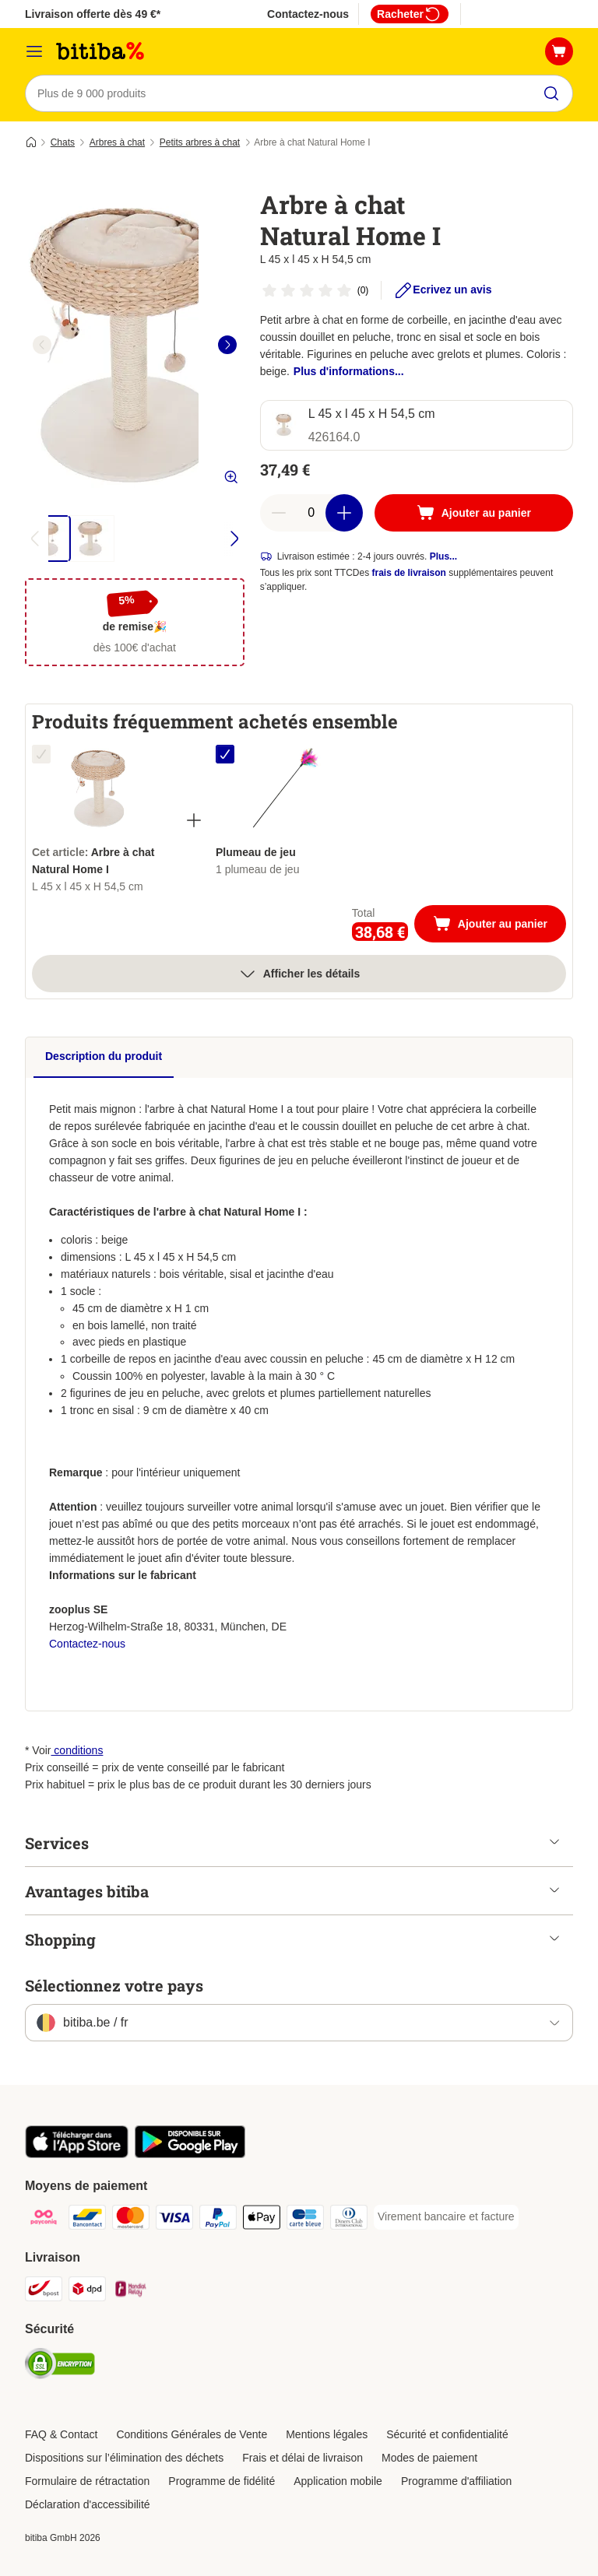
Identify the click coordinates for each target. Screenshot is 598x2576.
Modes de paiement (429, 2457)
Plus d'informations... (349, 371)
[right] (227, 344)
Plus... (443, 556)
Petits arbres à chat (200, 142)
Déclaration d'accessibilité (87, 2504)
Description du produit (103, 1056)
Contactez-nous (308, 14)
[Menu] (34, 51)
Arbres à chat (117, 142)
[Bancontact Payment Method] (87, 2220)
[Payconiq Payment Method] (43, 2220)
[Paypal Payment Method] (218, 2220)
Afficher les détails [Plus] (299, 973)
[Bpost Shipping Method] (43, 2291)
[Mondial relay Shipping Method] (131, 2291)
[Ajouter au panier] (474, 513)
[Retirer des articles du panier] (278, 513)
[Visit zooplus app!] (76, 2154)
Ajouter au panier (499, 925)
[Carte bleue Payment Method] (305, 2220)
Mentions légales (327, 2434)
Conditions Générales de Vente (191, 2434)
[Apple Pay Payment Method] (261, 2220)
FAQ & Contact (61, 2434)
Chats (63, 142)
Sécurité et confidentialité (447, 2434)
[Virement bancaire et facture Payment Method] (446, 2217)
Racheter (409, 14)
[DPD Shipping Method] (87, 2291)
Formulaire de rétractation (87, 2481)
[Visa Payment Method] (174, 2220)
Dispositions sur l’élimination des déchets (124, 2457)
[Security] (60, 2366)
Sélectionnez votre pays (114, 1985)
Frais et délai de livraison (302, 2457)
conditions (77, 1750)
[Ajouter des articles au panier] (344, 513)
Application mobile (338, 2481)
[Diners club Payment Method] (349, 2220)
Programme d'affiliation (456, 2481)
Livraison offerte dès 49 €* (92, 14)
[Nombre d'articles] (311, 513)
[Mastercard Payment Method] (131, 2220)
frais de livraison (409, 572)
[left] (42, 344)
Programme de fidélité (221, 2481)
